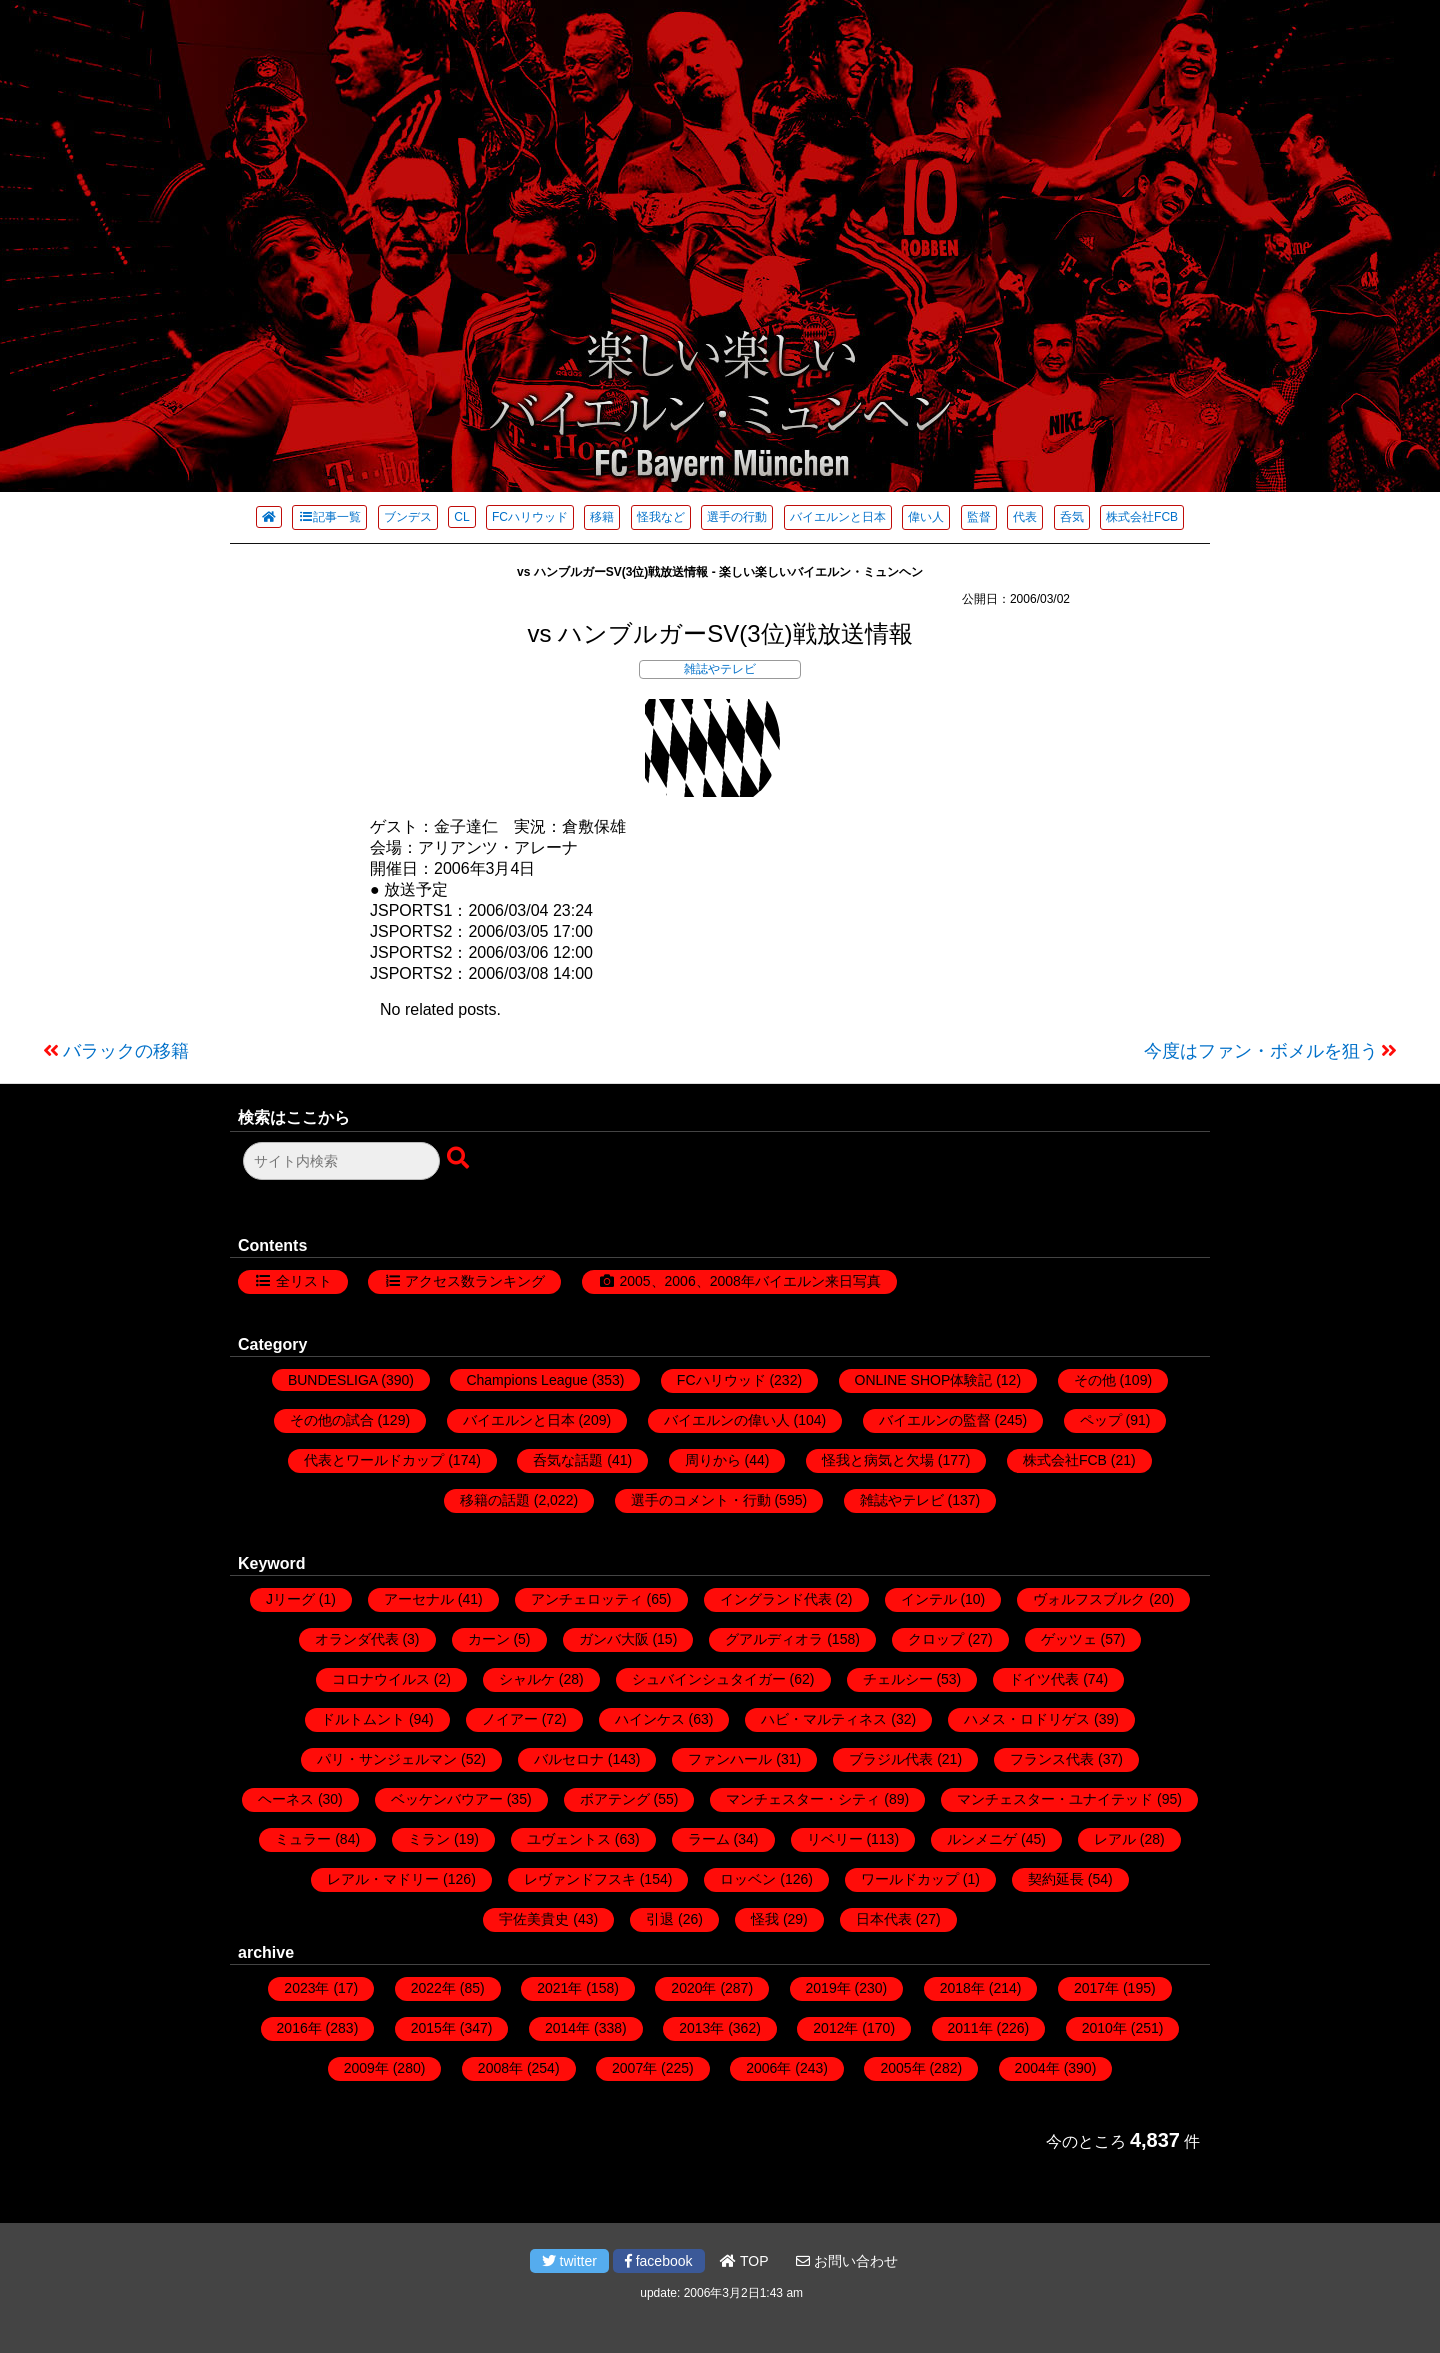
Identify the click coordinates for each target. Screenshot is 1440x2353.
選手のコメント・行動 (701, 1500)
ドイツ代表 (1044, 1679)
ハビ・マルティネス (824, 1719)
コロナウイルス (381, 1679)
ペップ (1101, 1420)
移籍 (602, 517)
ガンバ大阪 (614, 1639)
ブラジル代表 (891, 1759)
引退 (660, 1919)
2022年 (433, 1988)
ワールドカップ (910, 1879)
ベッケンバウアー (447, 1799)
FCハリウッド (530, 517)
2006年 (768, 2068)
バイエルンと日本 (838, 517)
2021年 (559, 1988)
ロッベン (748, 1879)
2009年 (366, 2068)
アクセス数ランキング (475, 1281)
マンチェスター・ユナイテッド (1055, 1799)
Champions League (526, 1380)
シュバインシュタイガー (709, 1679)
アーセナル (419, 1599)
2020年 (693, 1988)
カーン (489, 1639)
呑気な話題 (568, 1460)
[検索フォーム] (341, 1161)
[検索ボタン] (460, 1159)
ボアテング (615, 1799)
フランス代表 (1052, 1759)
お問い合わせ (847, 2261)
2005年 (902, 2068)
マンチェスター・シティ (803, 1799)
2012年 (835, 2028)
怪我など (661, 517)
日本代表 (884, 1919)
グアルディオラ (774, 1639)
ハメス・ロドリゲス (1027, 1719)
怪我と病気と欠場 (878, 1460)
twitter (569, 2261)
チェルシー (898, 1679)
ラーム (709, 1839)
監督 (979, 517)
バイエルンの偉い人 (727, 1420)
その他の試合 (332, 1420)
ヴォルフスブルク (1089, 1599)
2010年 (1104, 2028)
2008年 (500, 2068)
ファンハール (730, 1759)
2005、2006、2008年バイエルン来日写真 (749, 1281)
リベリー (835, 1839)
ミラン (429, 1839)
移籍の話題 (495, 1500)
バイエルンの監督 (935, 1420)
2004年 (1037, 2068)
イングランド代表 (776, 1599)
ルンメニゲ (982, 1839)
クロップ (936, 1639)
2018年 (962, 1988)
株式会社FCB (1142, 517)
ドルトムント (363, 1719)
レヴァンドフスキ (580, 1879)
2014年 (567, 2028)
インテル (929, 1599)
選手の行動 (737, 517)
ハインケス (650, 1719)
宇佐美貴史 (534, 1919)
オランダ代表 (357, 1639)
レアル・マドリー (383, 1879)
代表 (1025, 517)
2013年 (701, 2028)
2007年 (634, 2068)
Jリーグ (290, 1599)
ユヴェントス (569, 1839)
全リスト (304, 1281)
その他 (1095, 1380)
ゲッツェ (1069, 1639)
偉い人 (926, 517)
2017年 (1096, 1988)
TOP (744, 2261)
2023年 (306, 1988)
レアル (1115, 1839)
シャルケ (527, 1679)
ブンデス (408, 517)
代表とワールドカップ (374, 1460)
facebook (659, 2261)
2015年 (433, 2028)
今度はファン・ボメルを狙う (1261, 1051)
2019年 (828, 1988)
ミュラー (303, 1839)
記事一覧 (329, 517)
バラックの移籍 (126, 1051)
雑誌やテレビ (720, 669)
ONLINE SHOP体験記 (924, 1380)
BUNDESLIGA (332, 1380)
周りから (713, 1460)
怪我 (765, 1919)
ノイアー (510, 1719)
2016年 (299, 2028)
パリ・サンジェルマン (387, 1759)
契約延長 (1056, 1879)
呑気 (1072, 517)
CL (461, 517)
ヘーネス (286, 1799)
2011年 (970, 2028)
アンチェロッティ (587, 1599)
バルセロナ (569, 1759)
